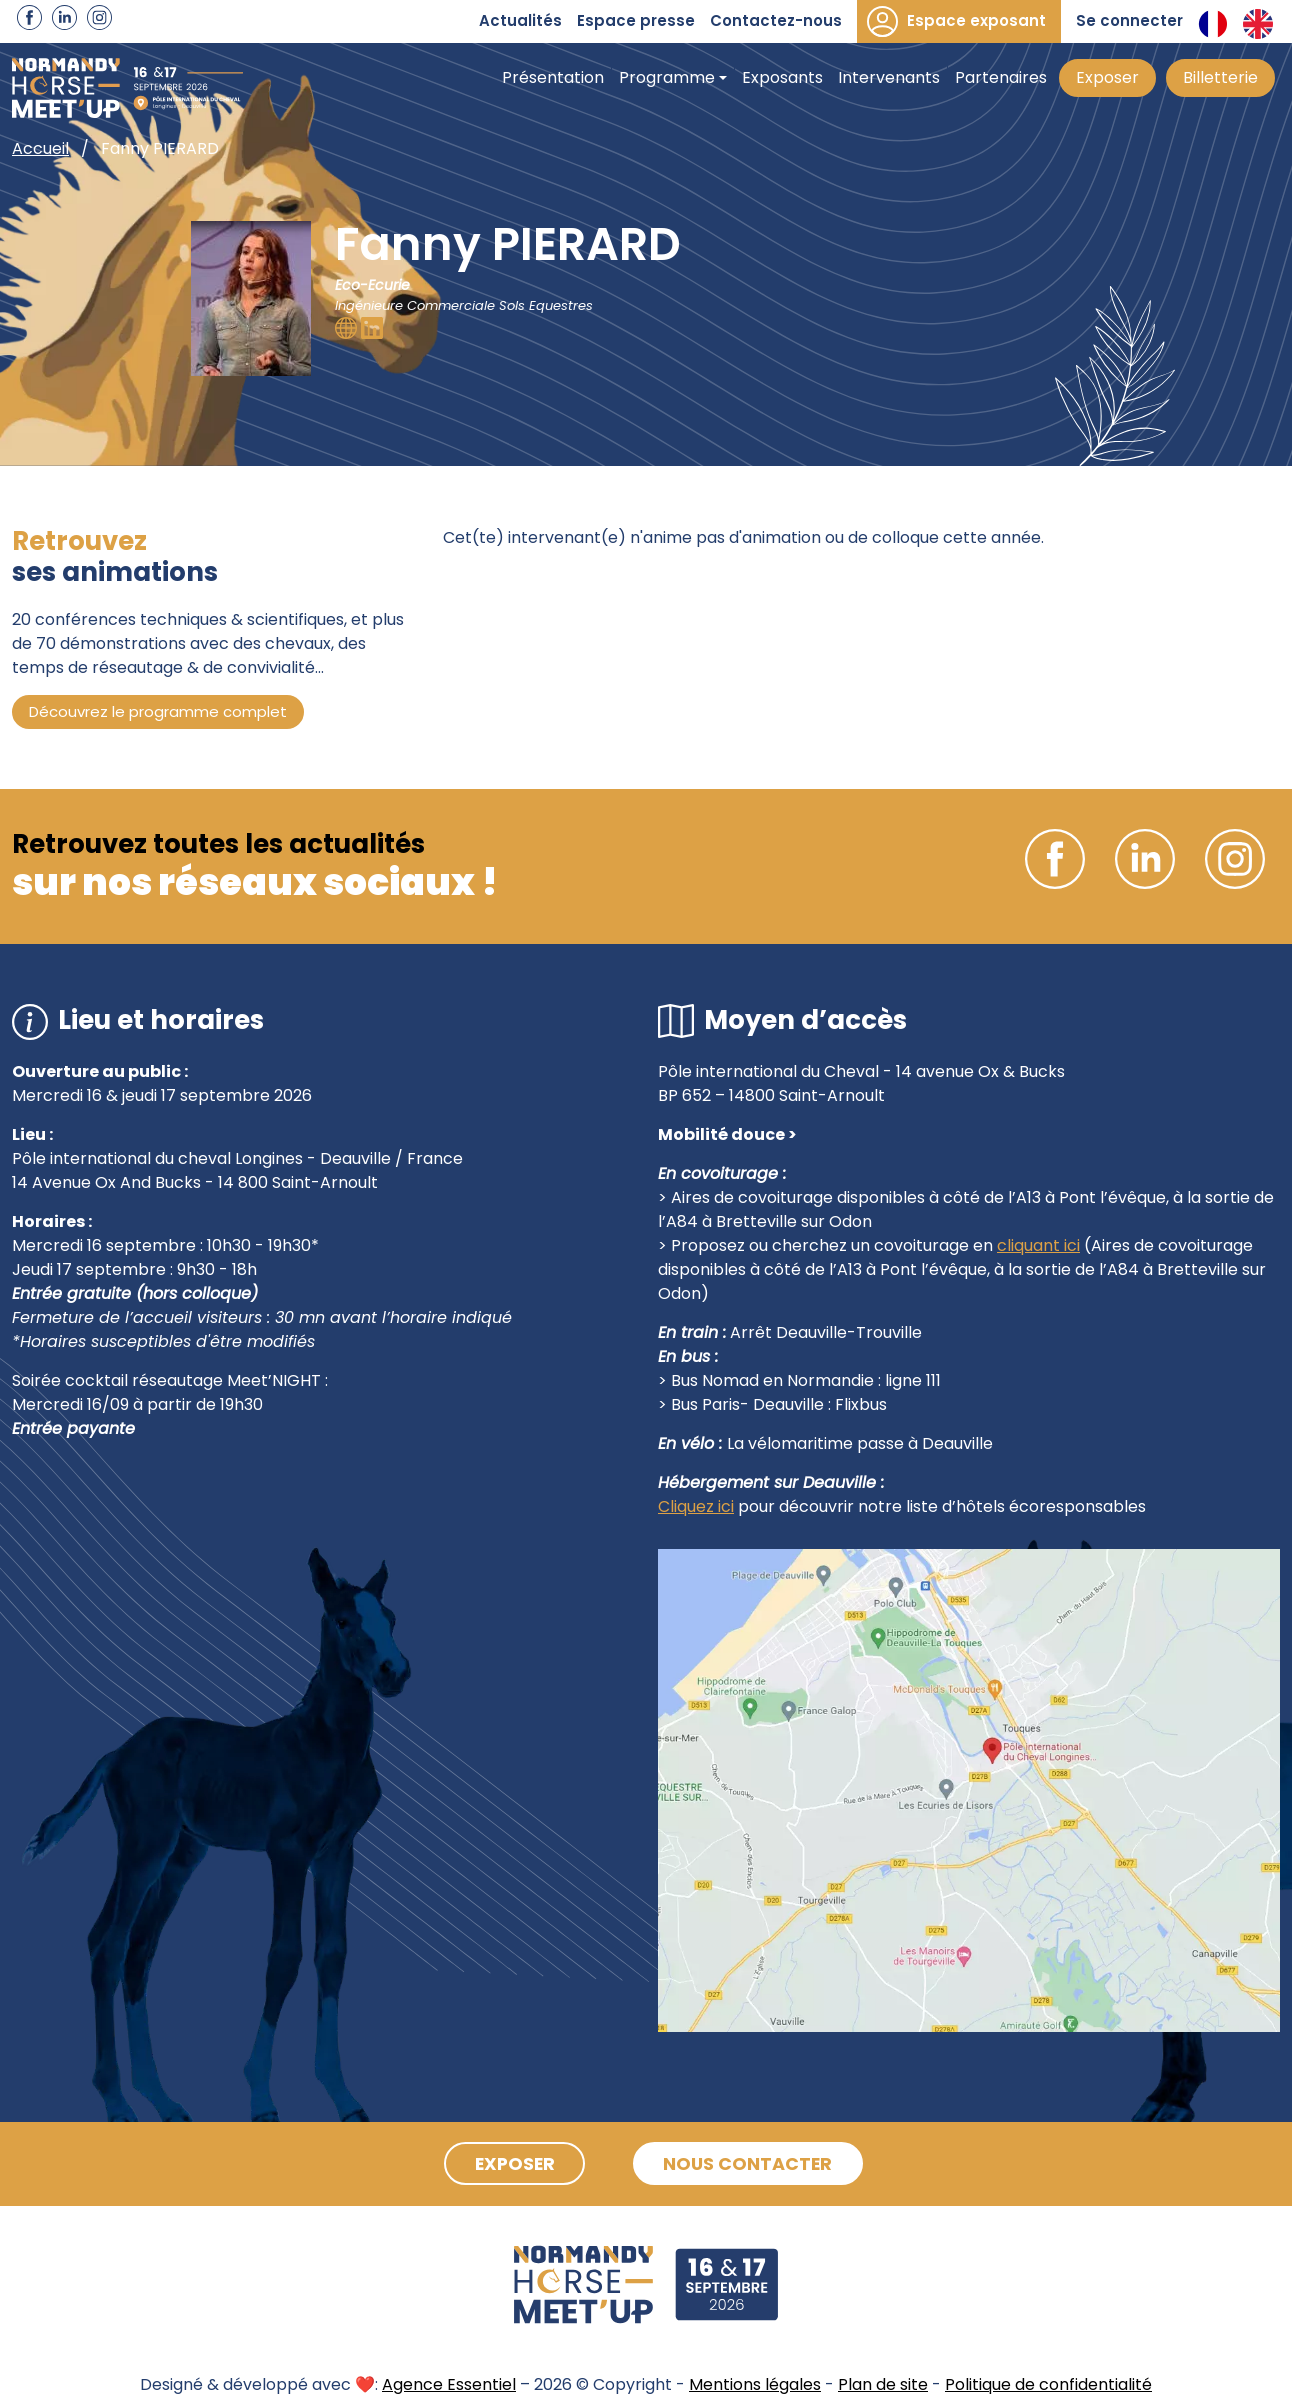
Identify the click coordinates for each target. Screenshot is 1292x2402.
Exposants (782, 77)
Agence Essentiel (449, 2384)
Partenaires (1001, 77)
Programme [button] (667, 77)
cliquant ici (1038, 1245)
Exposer (1107, 77)
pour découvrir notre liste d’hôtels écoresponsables (940, 1506)
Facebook (29, 17)
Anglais (1258, 24)
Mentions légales (755, 2384)
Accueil (40, 148)
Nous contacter (751, 2163)
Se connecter (1129, 20)
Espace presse (636, 20)
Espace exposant (976, 20)
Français (1213, 24)
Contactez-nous (776, 20)
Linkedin (64, 17)
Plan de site (883, 2384)
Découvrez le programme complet (158, 711)
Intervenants (889, 77)
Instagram (99, 17)
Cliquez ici (696, 1506)
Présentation (553, 77)
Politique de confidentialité (1048, 2384)
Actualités (520, 20)
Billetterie (1220, 77)
